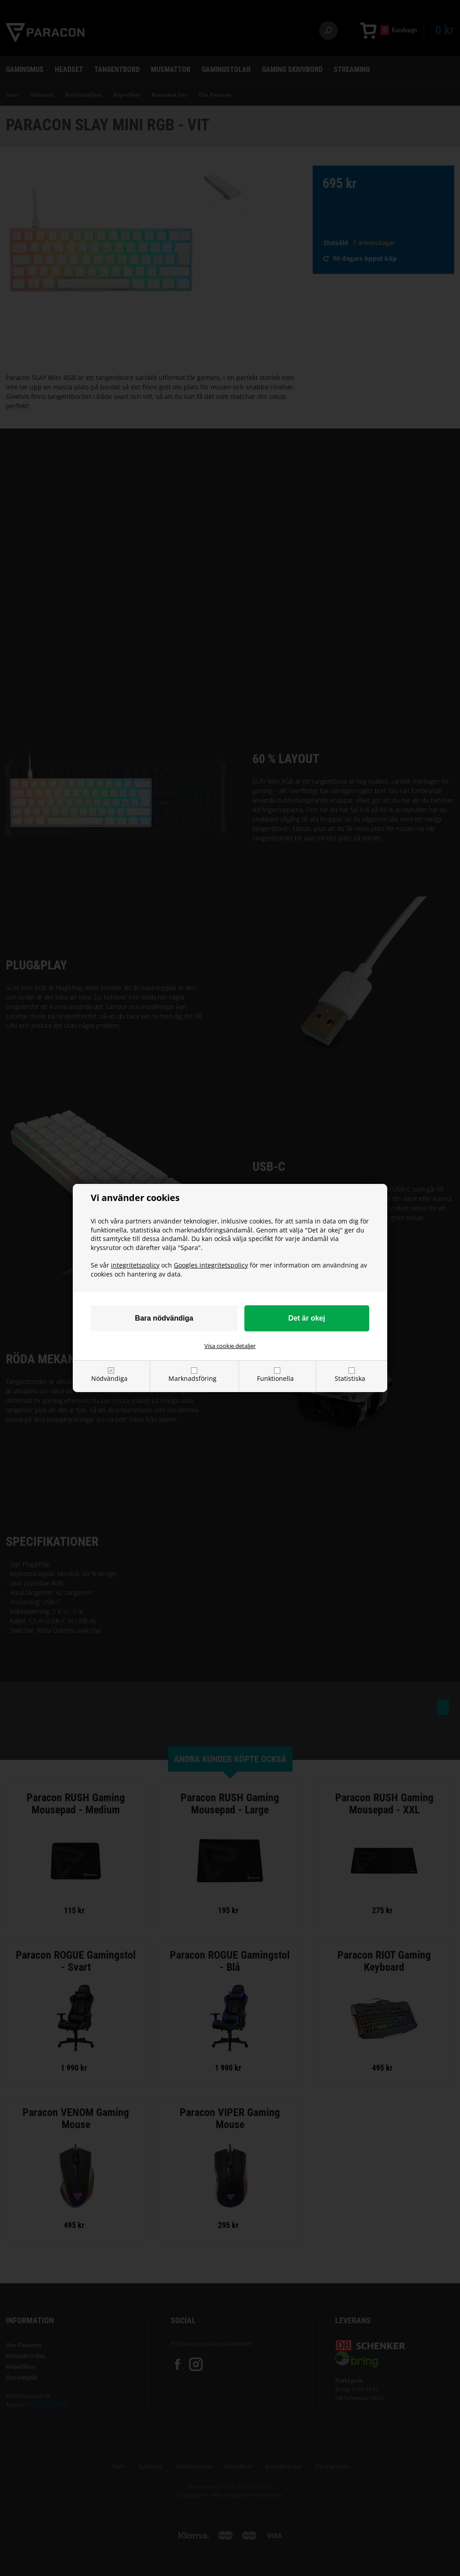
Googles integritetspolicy (211, 1265)
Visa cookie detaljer (230, 1346)
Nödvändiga (109, 1378)
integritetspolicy (135, 1265)
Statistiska (350, 1378)
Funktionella (275, 1378)
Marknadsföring (192, 1378)
